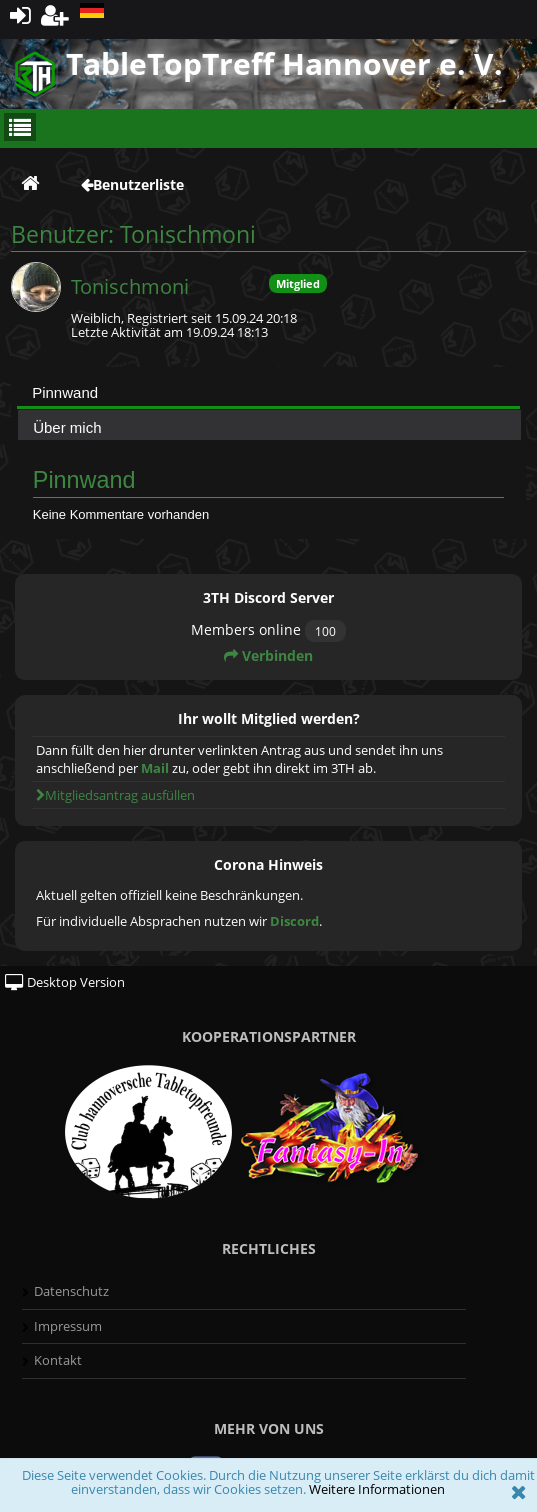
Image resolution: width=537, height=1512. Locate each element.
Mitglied (298, 283)
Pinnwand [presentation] (65, 392)
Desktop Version (65, 982)
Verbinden (268, 655)
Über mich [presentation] (67, 427)
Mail (155, 768)
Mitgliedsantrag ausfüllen (115, 795)
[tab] (268, 392)
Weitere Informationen (377, 1489)
